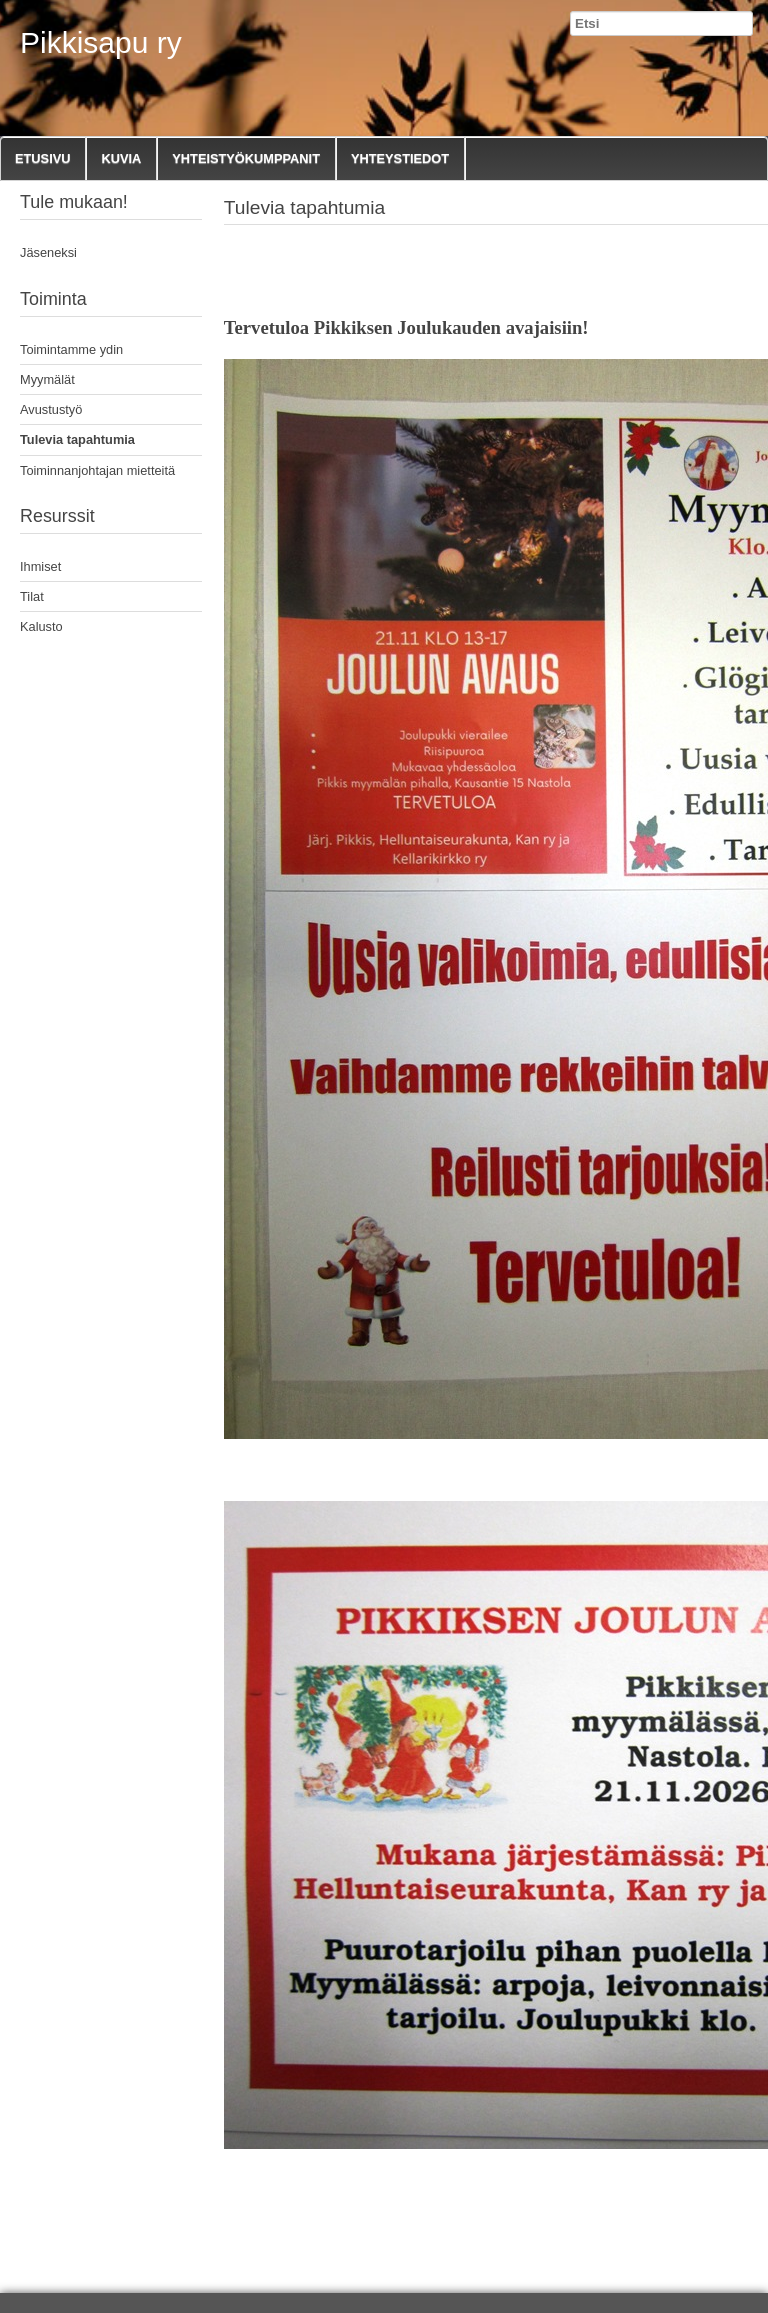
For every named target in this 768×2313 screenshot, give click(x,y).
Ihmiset (40, 566)
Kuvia (121, 158)
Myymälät (47, 379)
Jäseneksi (48, 252)
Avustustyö (51, 409)
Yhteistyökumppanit (246, 158)
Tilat (32, 596)
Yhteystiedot (400, 158)
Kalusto (41, 626)
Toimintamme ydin (71, 349)
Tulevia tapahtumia (77, 439)
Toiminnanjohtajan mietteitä (97, 470)
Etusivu (42, 158)
